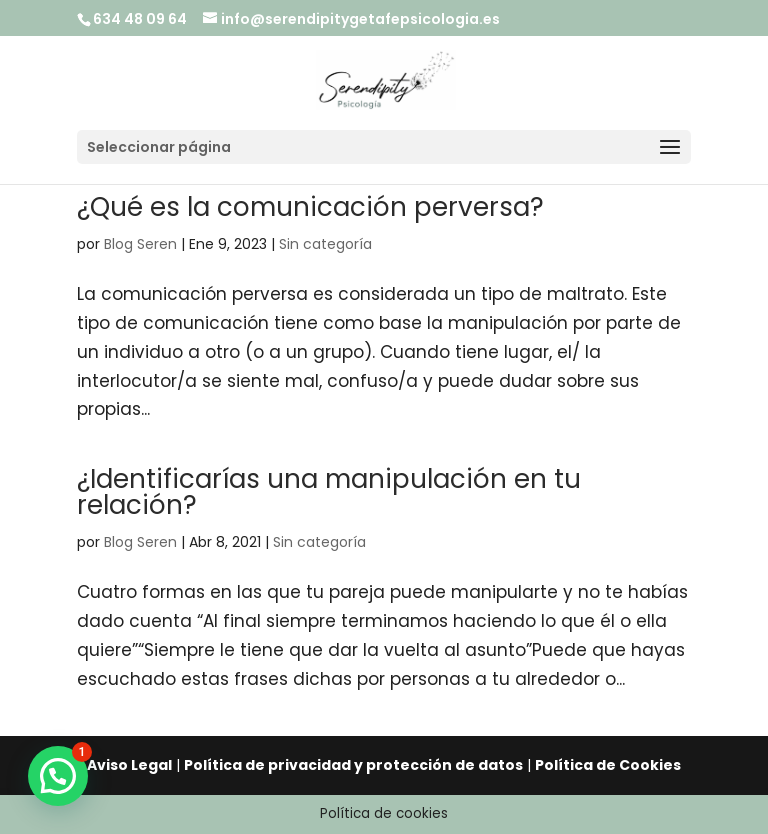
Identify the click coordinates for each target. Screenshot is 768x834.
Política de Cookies (608, 765)
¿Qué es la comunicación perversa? (310, 207)
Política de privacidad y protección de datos (353, 765)
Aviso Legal (129, 765)
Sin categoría (325, 244)
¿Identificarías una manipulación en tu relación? (329, 492)
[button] (58, 776)
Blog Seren (140, 244)
